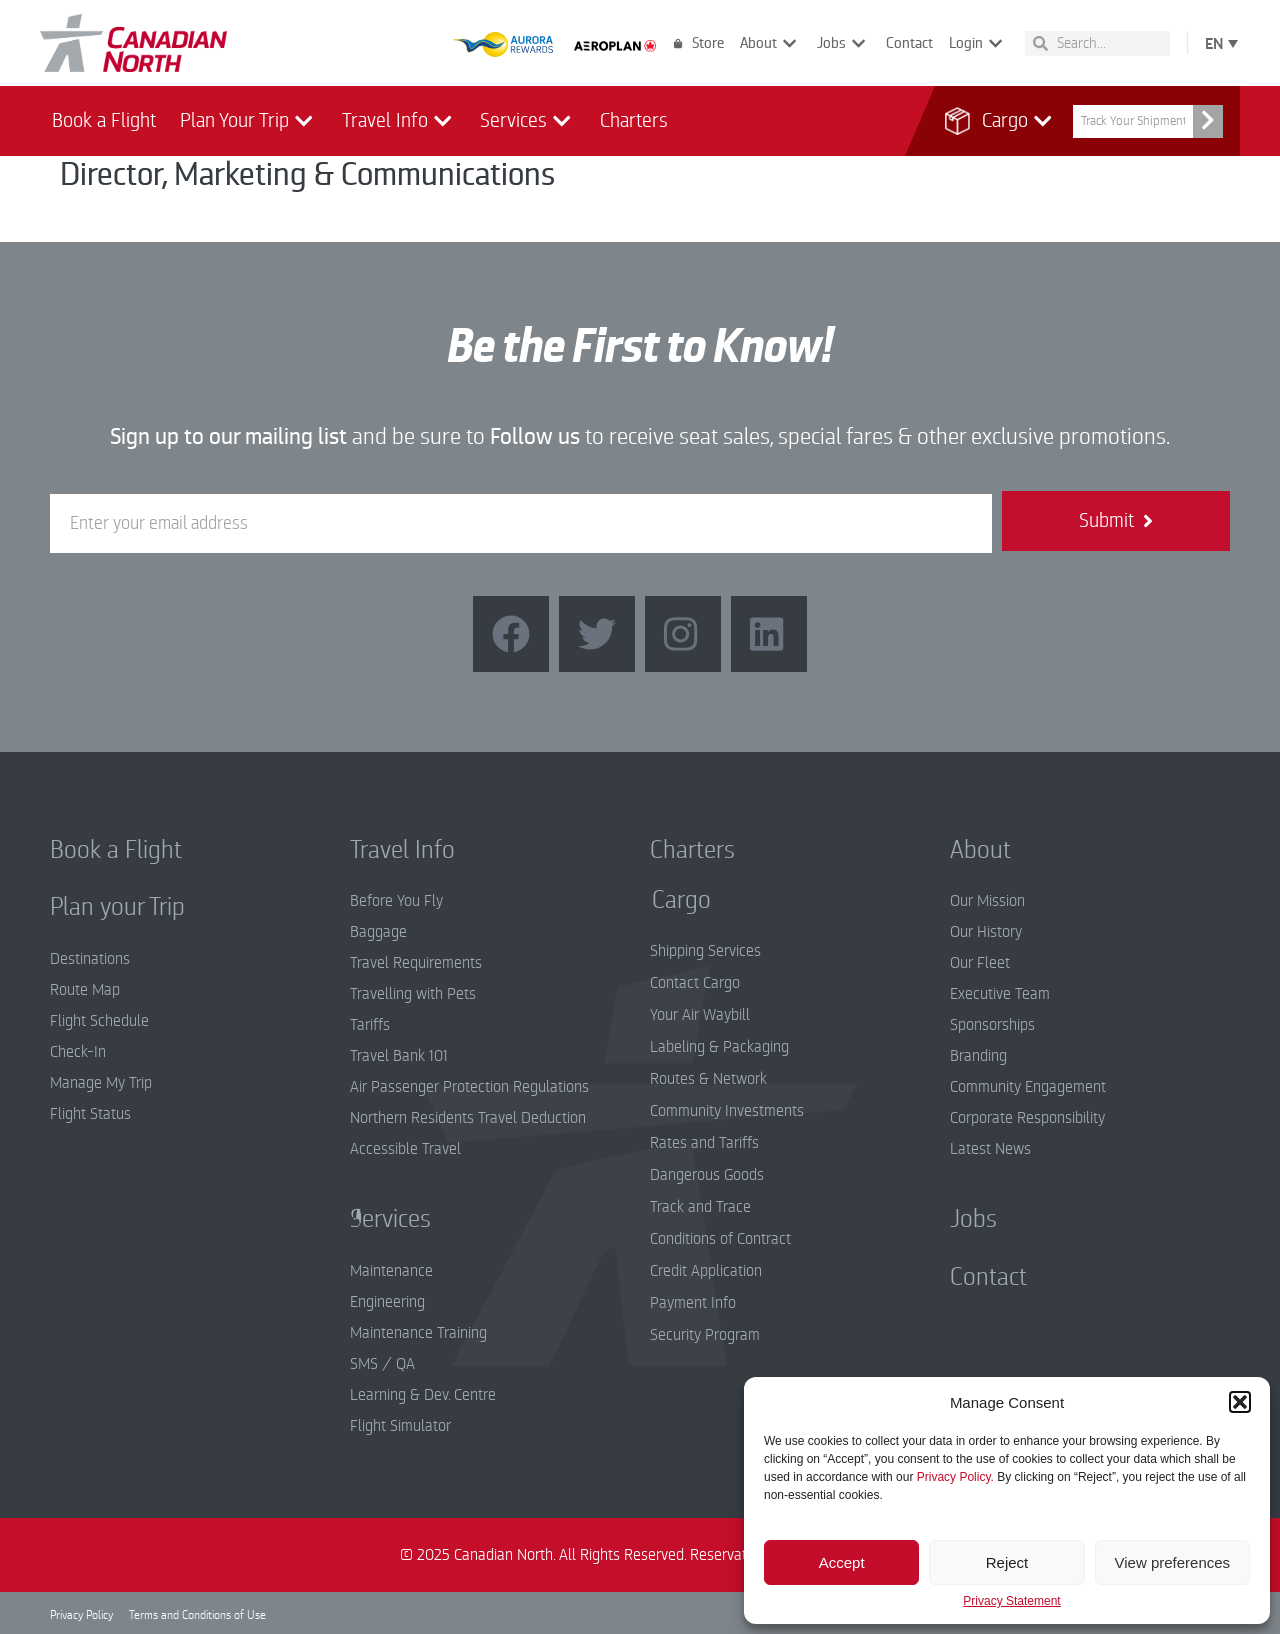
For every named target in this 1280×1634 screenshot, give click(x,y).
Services (528, 121)
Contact (909, 43)
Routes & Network (708, 1079)
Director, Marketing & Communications (307, 174)
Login (978, 43)
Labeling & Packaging (719, 1047)
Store (699, 43)
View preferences (1173, 1562)
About (770, 43)
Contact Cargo (695, 983)
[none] (1217, 42)
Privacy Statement (1011, 1601)
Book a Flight (104, 120)
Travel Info (399, 121)
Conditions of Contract (720, 1239)
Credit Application (706, 1271)
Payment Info (693, 1303)
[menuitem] (1217, 42)
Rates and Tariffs (704, 1143)
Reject (1007, 1562)
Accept (842, 1562)
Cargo (1007, 121)
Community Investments (727, 1111)
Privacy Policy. (955, 1477)
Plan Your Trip (249, 121)
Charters (634, 120)
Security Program (705, 1335)
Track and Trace (700, 1207)
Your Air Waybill (700, 1015)
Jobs (843, 43)
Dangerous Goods (707, 1175)
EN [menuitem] (1214, 44)
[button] (1240, 1402)
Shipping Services (705, 951)
